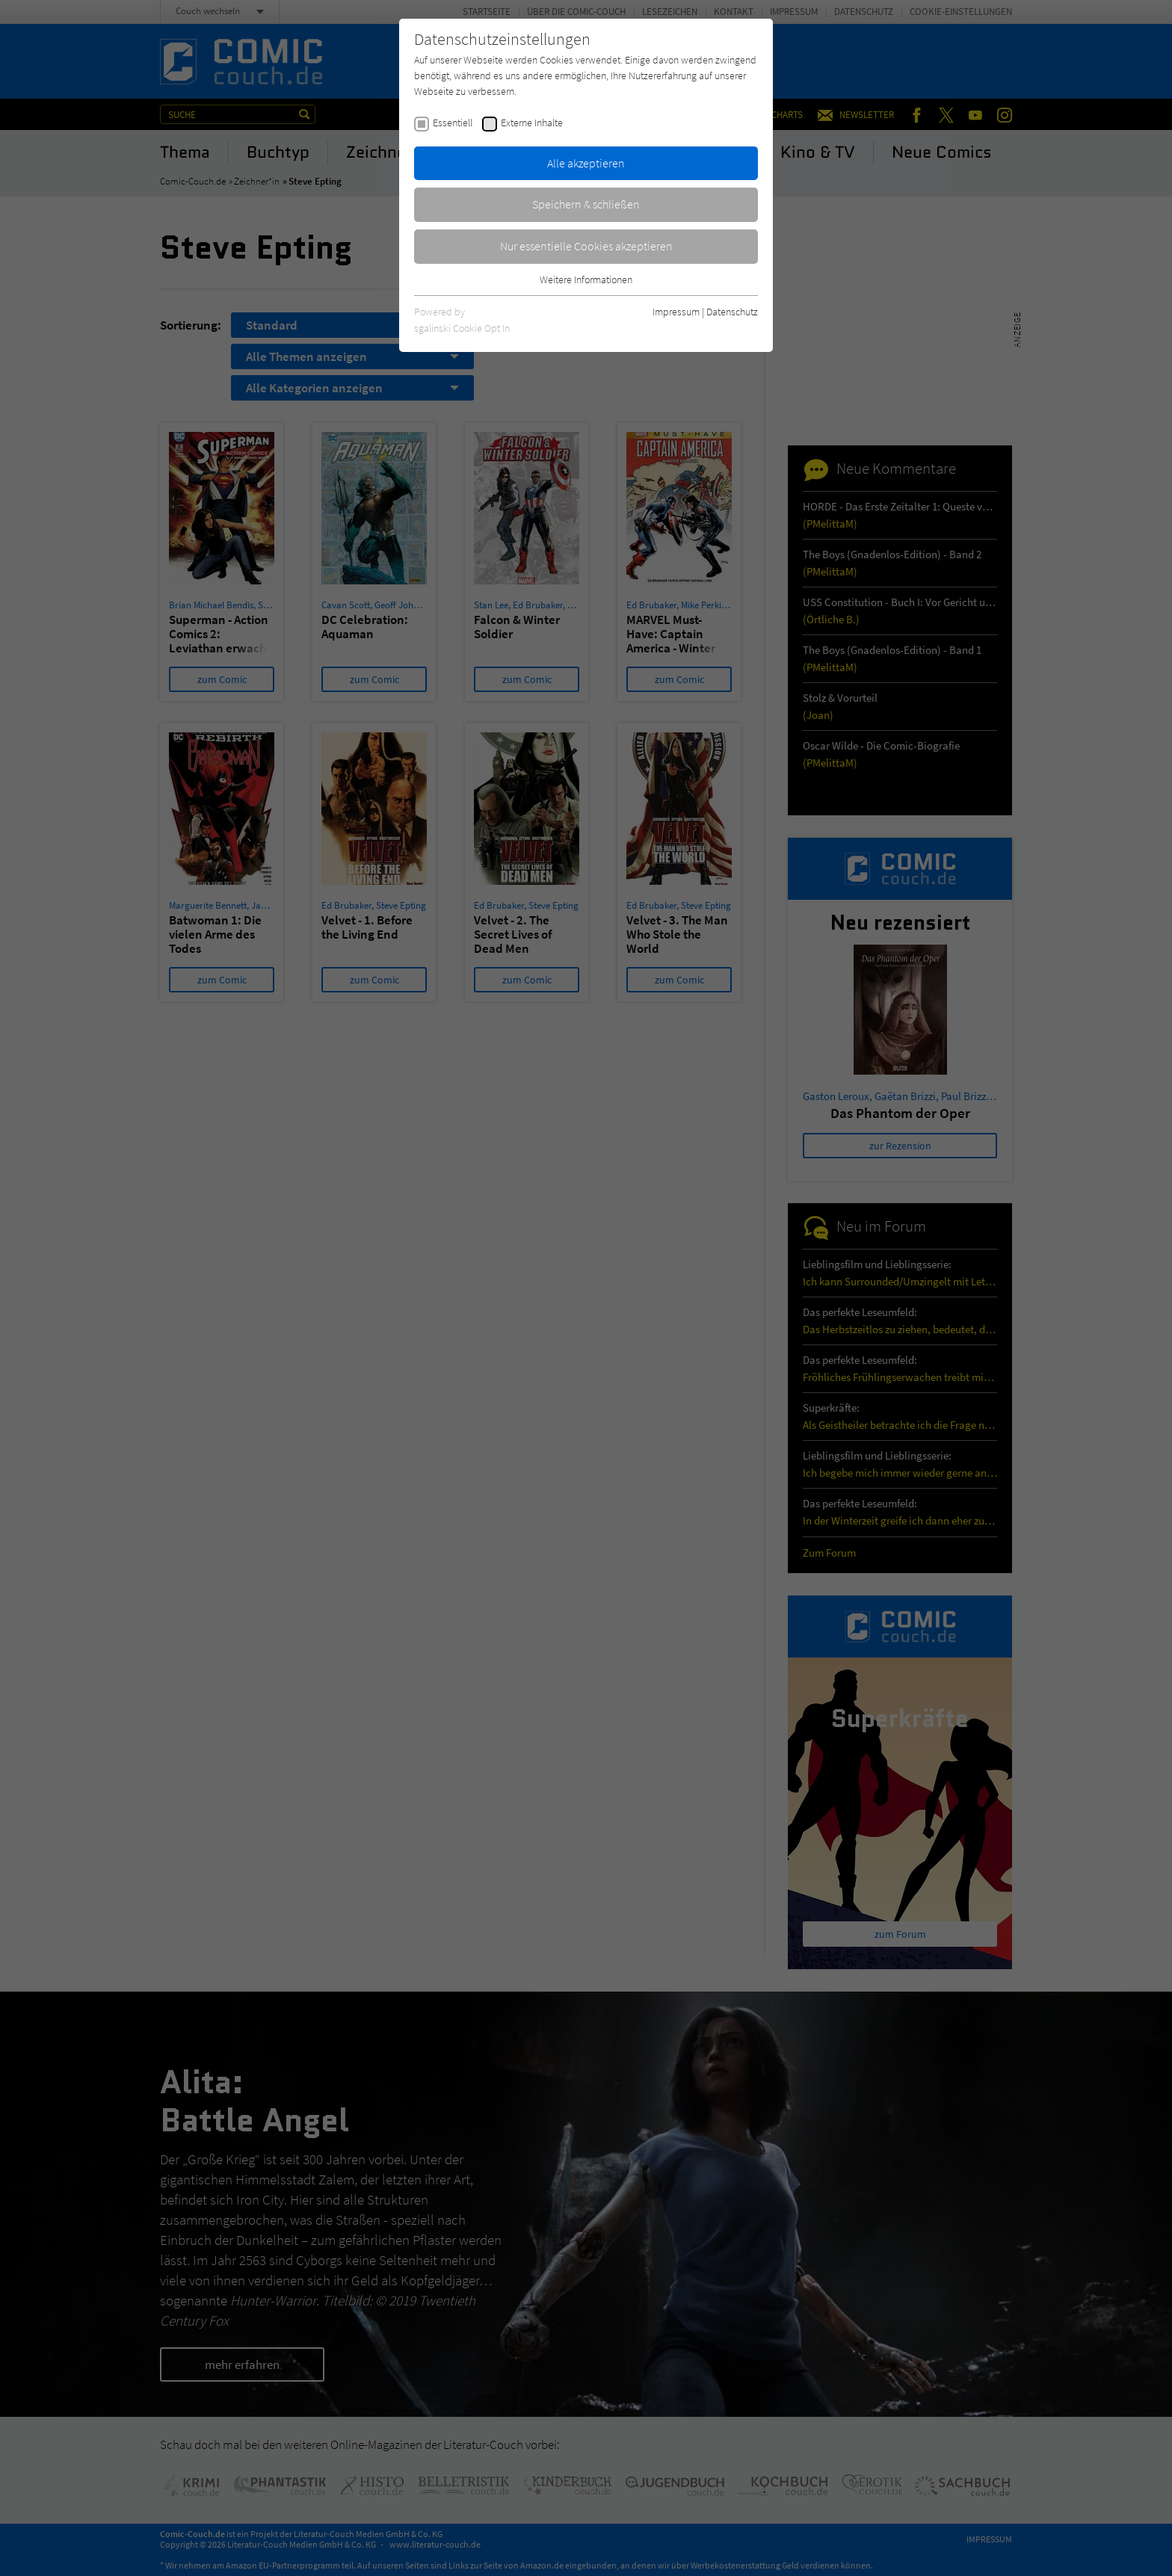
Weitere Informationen (586, 279)
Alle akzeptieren (586, 162)
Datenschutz (732, 311)
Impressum (676, 311)
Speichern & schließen (586, 204)
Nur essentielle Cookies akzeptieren (586, 245)
